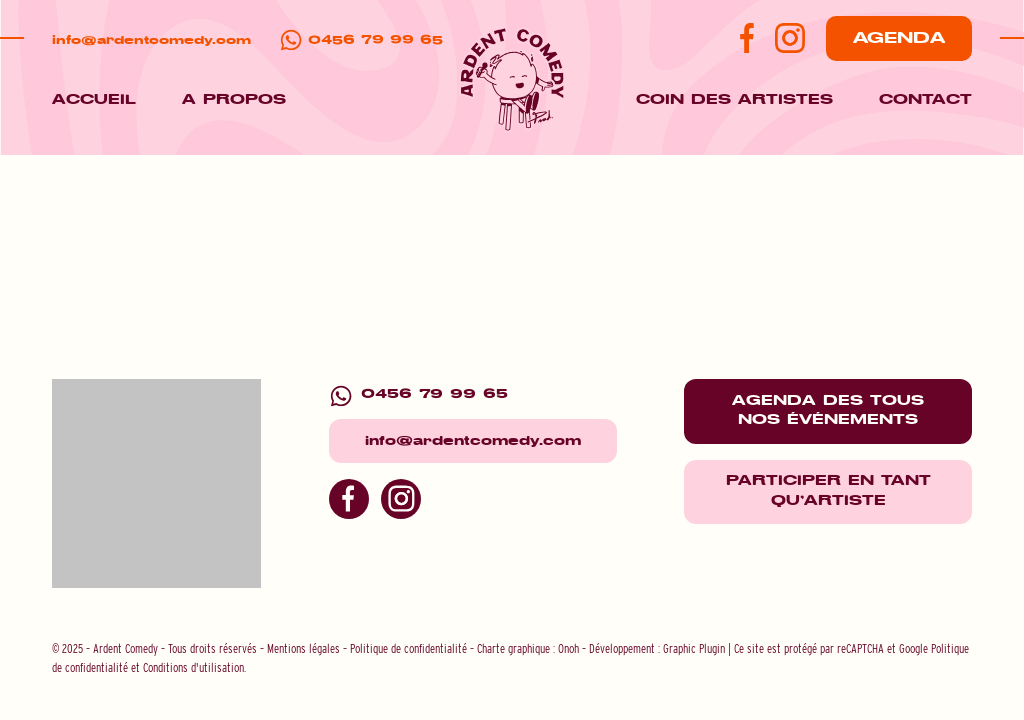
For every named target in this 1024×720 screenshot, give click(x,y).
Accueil (94, 100)
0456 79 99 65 (375, 40)
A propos (234, 100)
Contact (925, 100)
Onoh (568, 648)
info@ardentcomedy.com (151, 40)
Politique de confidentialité (408, 648)
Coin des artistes (734, 100)
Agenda (899, 38)
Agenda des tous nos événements (828, 411)
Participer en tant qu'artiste (828, 491)
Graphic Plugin (694, 648)
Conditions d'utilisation (193, 667)
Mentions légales (303, 648)
